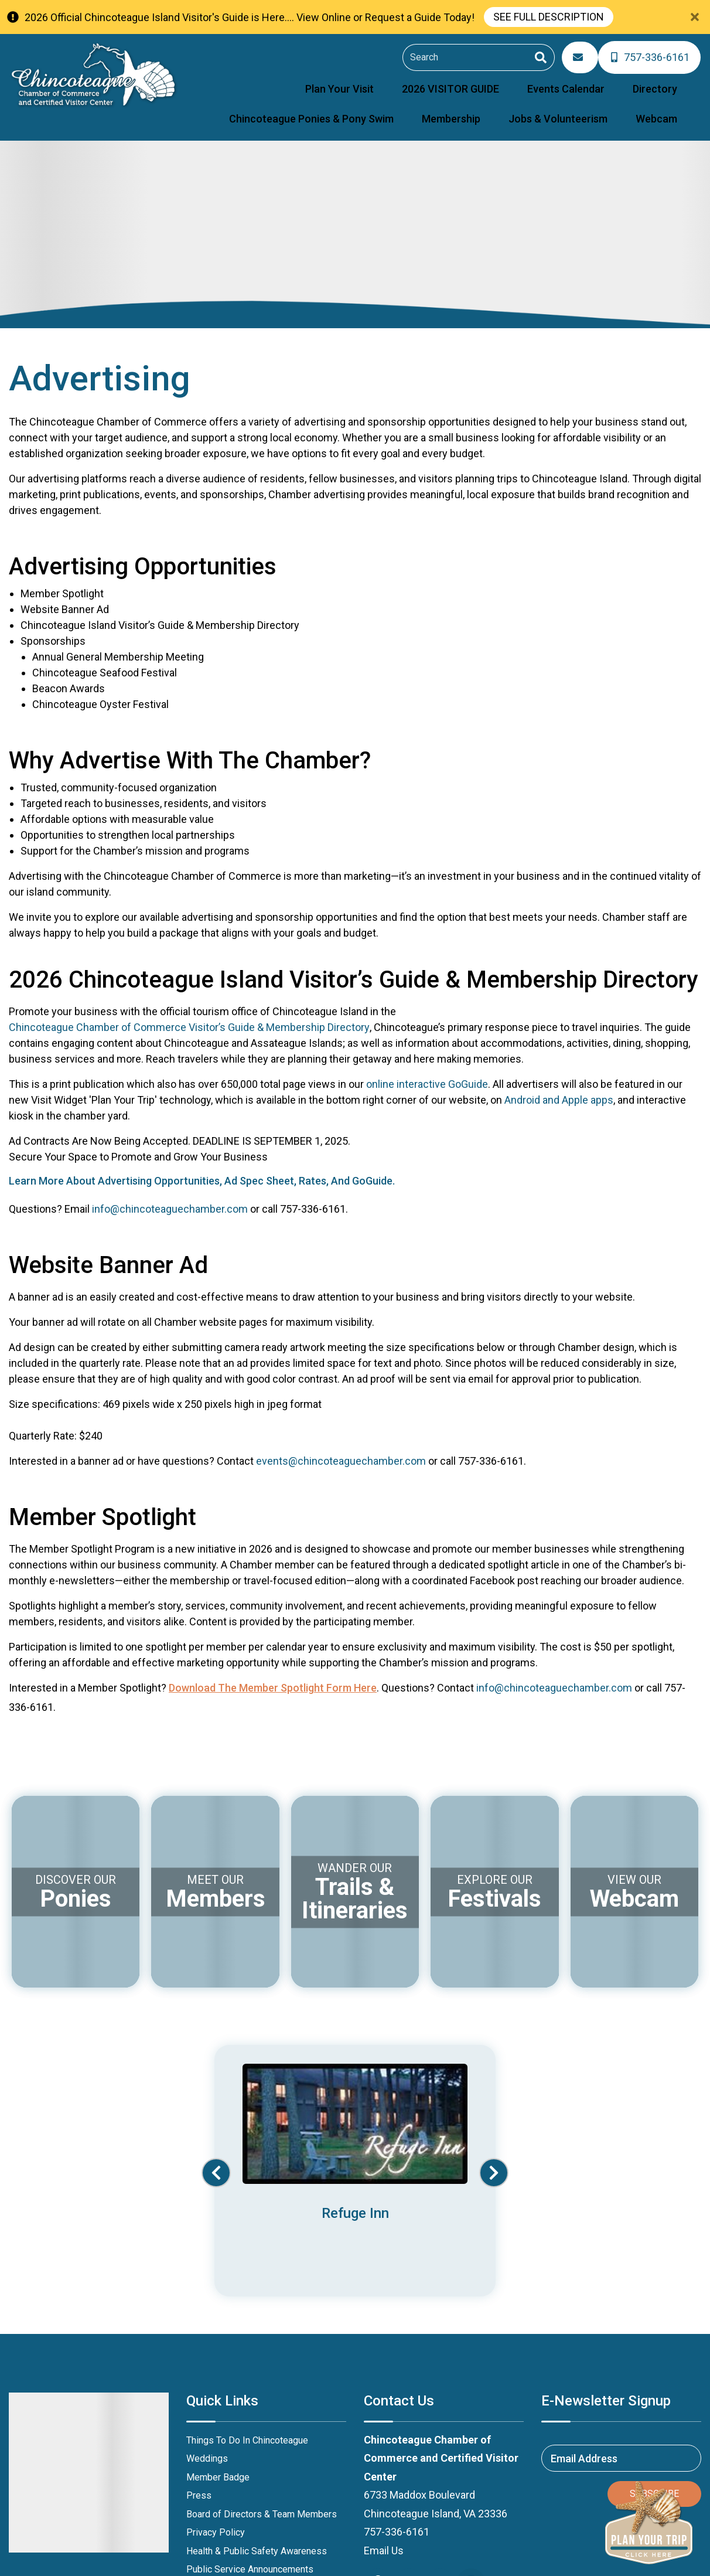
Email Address (584, 2291)
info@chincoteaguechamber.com (170, 1194)
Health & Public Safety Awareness (256, 2384)
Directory (493, 80)
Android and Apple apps (558, 1084)
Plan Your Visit (240, 80)
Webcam (666, 106)
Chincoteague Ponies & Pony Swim (605, 80)
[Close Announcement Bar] (695, 17)
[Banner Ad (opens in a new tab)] (355, 2069)
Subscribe (654, 2326)
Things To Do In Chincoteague (247, 2273)
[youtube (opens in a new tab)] (409, 2415)
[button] (216, 2081)
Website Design (550, 2559)
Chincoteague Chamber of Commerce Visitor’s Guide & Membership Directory (189, 1012)
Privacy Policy (215, 2365)
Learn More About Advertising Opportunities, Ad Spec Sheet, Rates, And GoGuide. (202, 1165)
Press (198, 2328)
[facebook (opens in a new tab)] (378, 2415)
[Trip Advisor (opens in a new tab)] (471, 2415)
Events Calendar (425, 80)
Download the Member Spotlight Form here (273, 1673)
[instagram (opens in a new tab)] (440, 2415)
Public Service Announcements (249, 2402)
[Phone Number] (651, 54)
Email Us (384, 2383)
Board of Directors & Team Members (261, 2347)
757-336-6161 (396, 2365)
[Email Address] (585, 55)
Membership (499, 106)
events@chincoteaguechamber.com (341, 1446)
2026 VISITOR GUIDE (330, 80)
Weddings (207, 2291)
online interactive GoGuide (427, 1069)
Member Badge (218, 2310)
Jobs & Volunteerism (587, 106)
